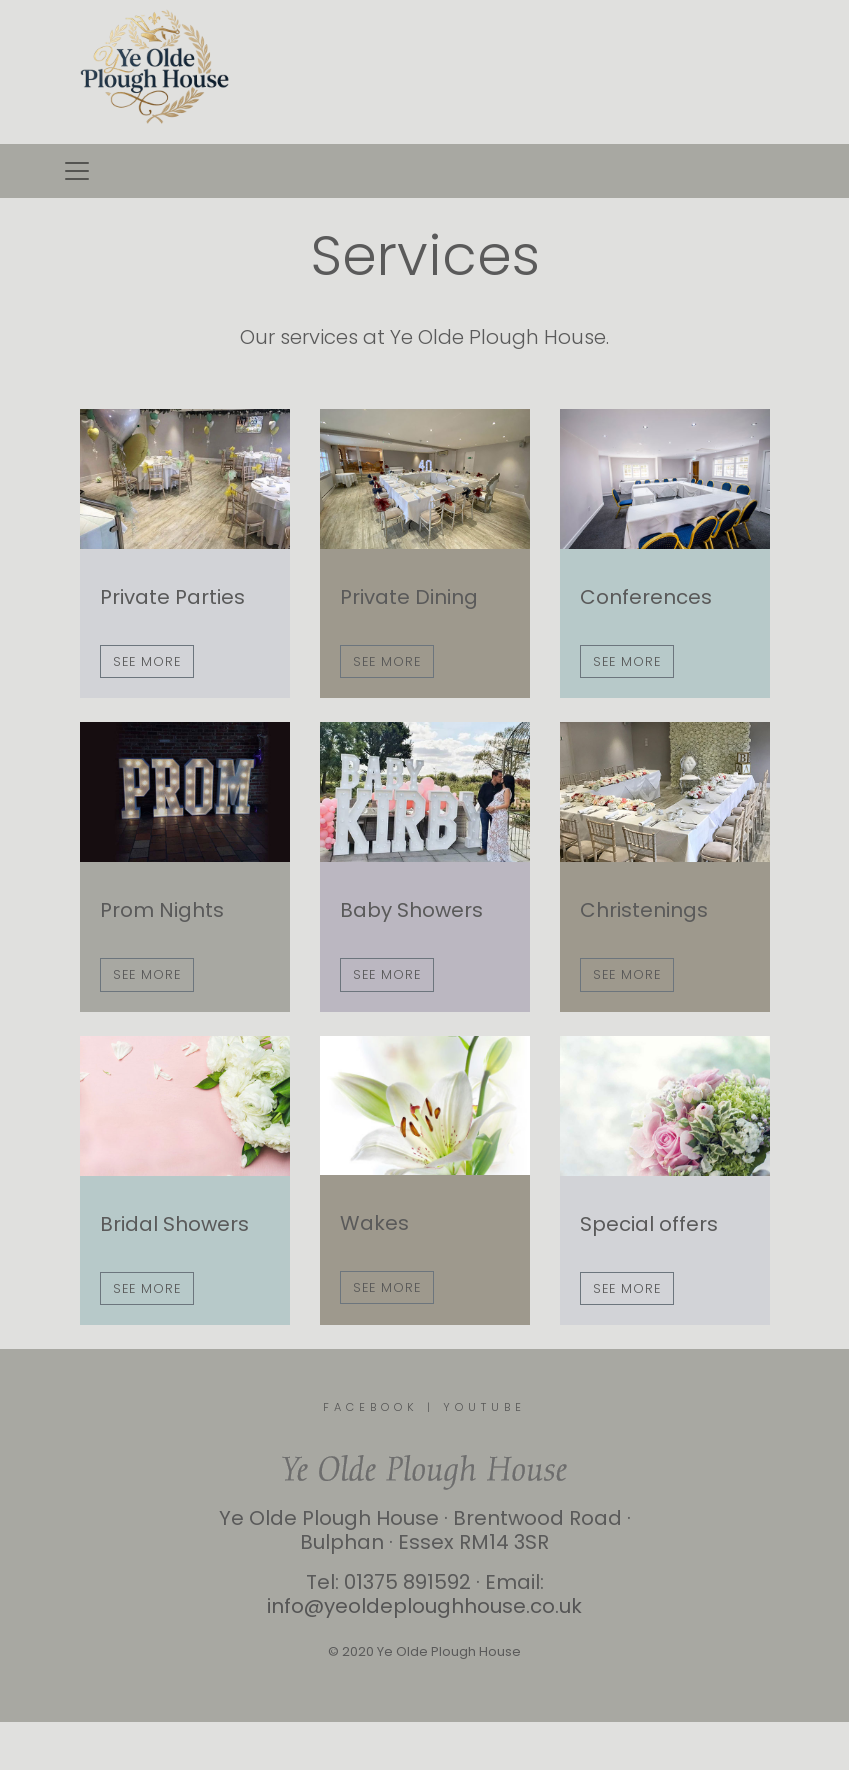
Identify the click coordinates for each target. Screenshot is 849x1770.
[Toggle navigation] (77, 171)
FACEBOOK (371, 1407)
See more (147, 661)
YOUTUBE (484, 1407)
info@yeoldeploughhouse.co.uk (424, 1606)
